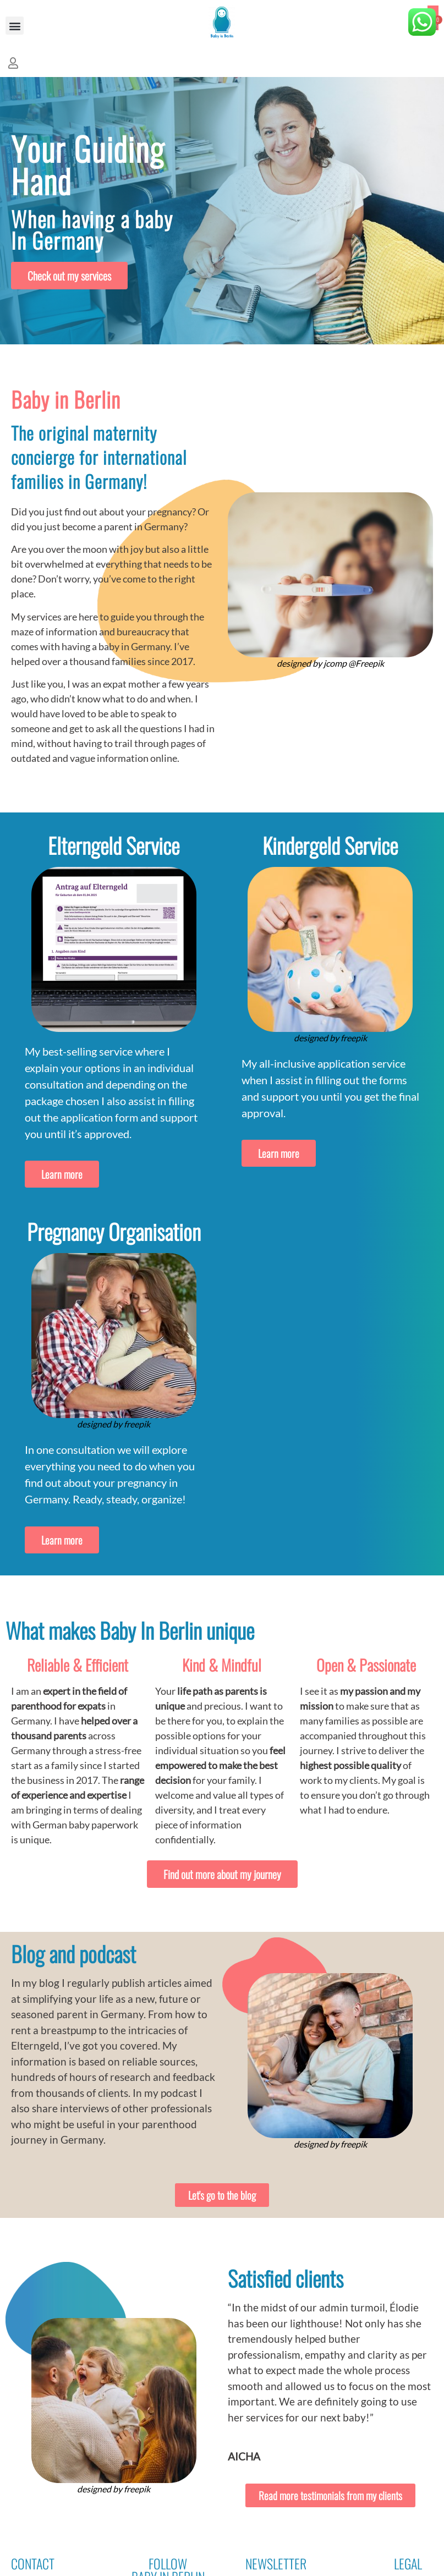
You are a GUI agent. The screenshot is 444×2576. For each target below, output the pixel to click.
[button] (15, 26)
